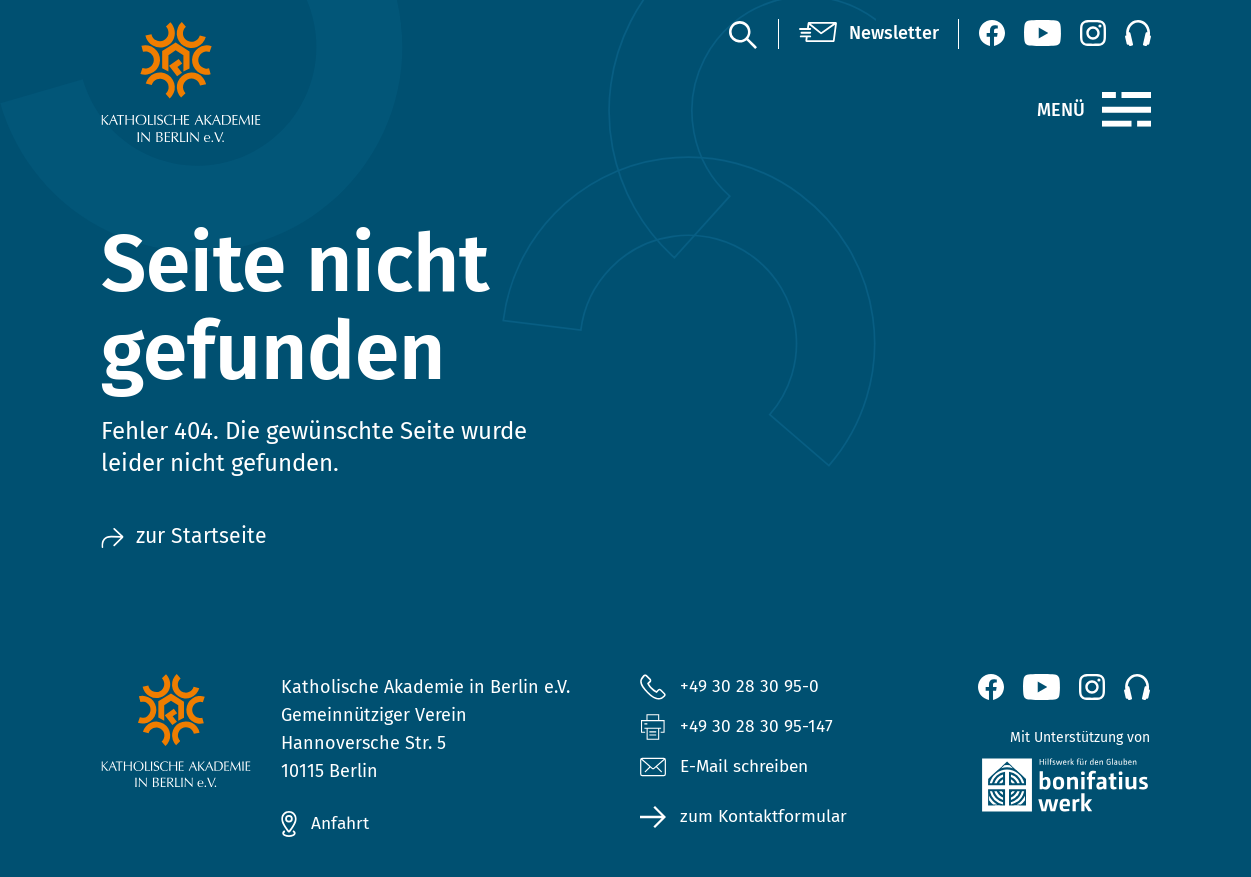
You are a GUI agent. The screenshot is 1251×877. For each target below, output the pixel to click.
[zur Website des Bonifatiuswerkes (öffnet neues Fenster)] (1030, 789)
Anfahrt (342, 824)
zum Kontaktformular (767, 819)
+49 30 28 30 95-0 (750, 686)
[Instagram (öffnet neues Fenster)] (1093, 33)
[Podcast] (1138, 33)
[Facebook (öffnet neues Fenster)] (992, 33)
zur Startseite (185, 537)
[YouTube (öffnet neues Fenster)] (1042, 33)
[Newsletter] (869, 34)
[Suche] (742, 34)
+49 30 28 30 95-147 (757, 727)
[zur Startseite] (221, 82)
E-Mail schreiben (728, 769)
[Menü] (1126, 110)
